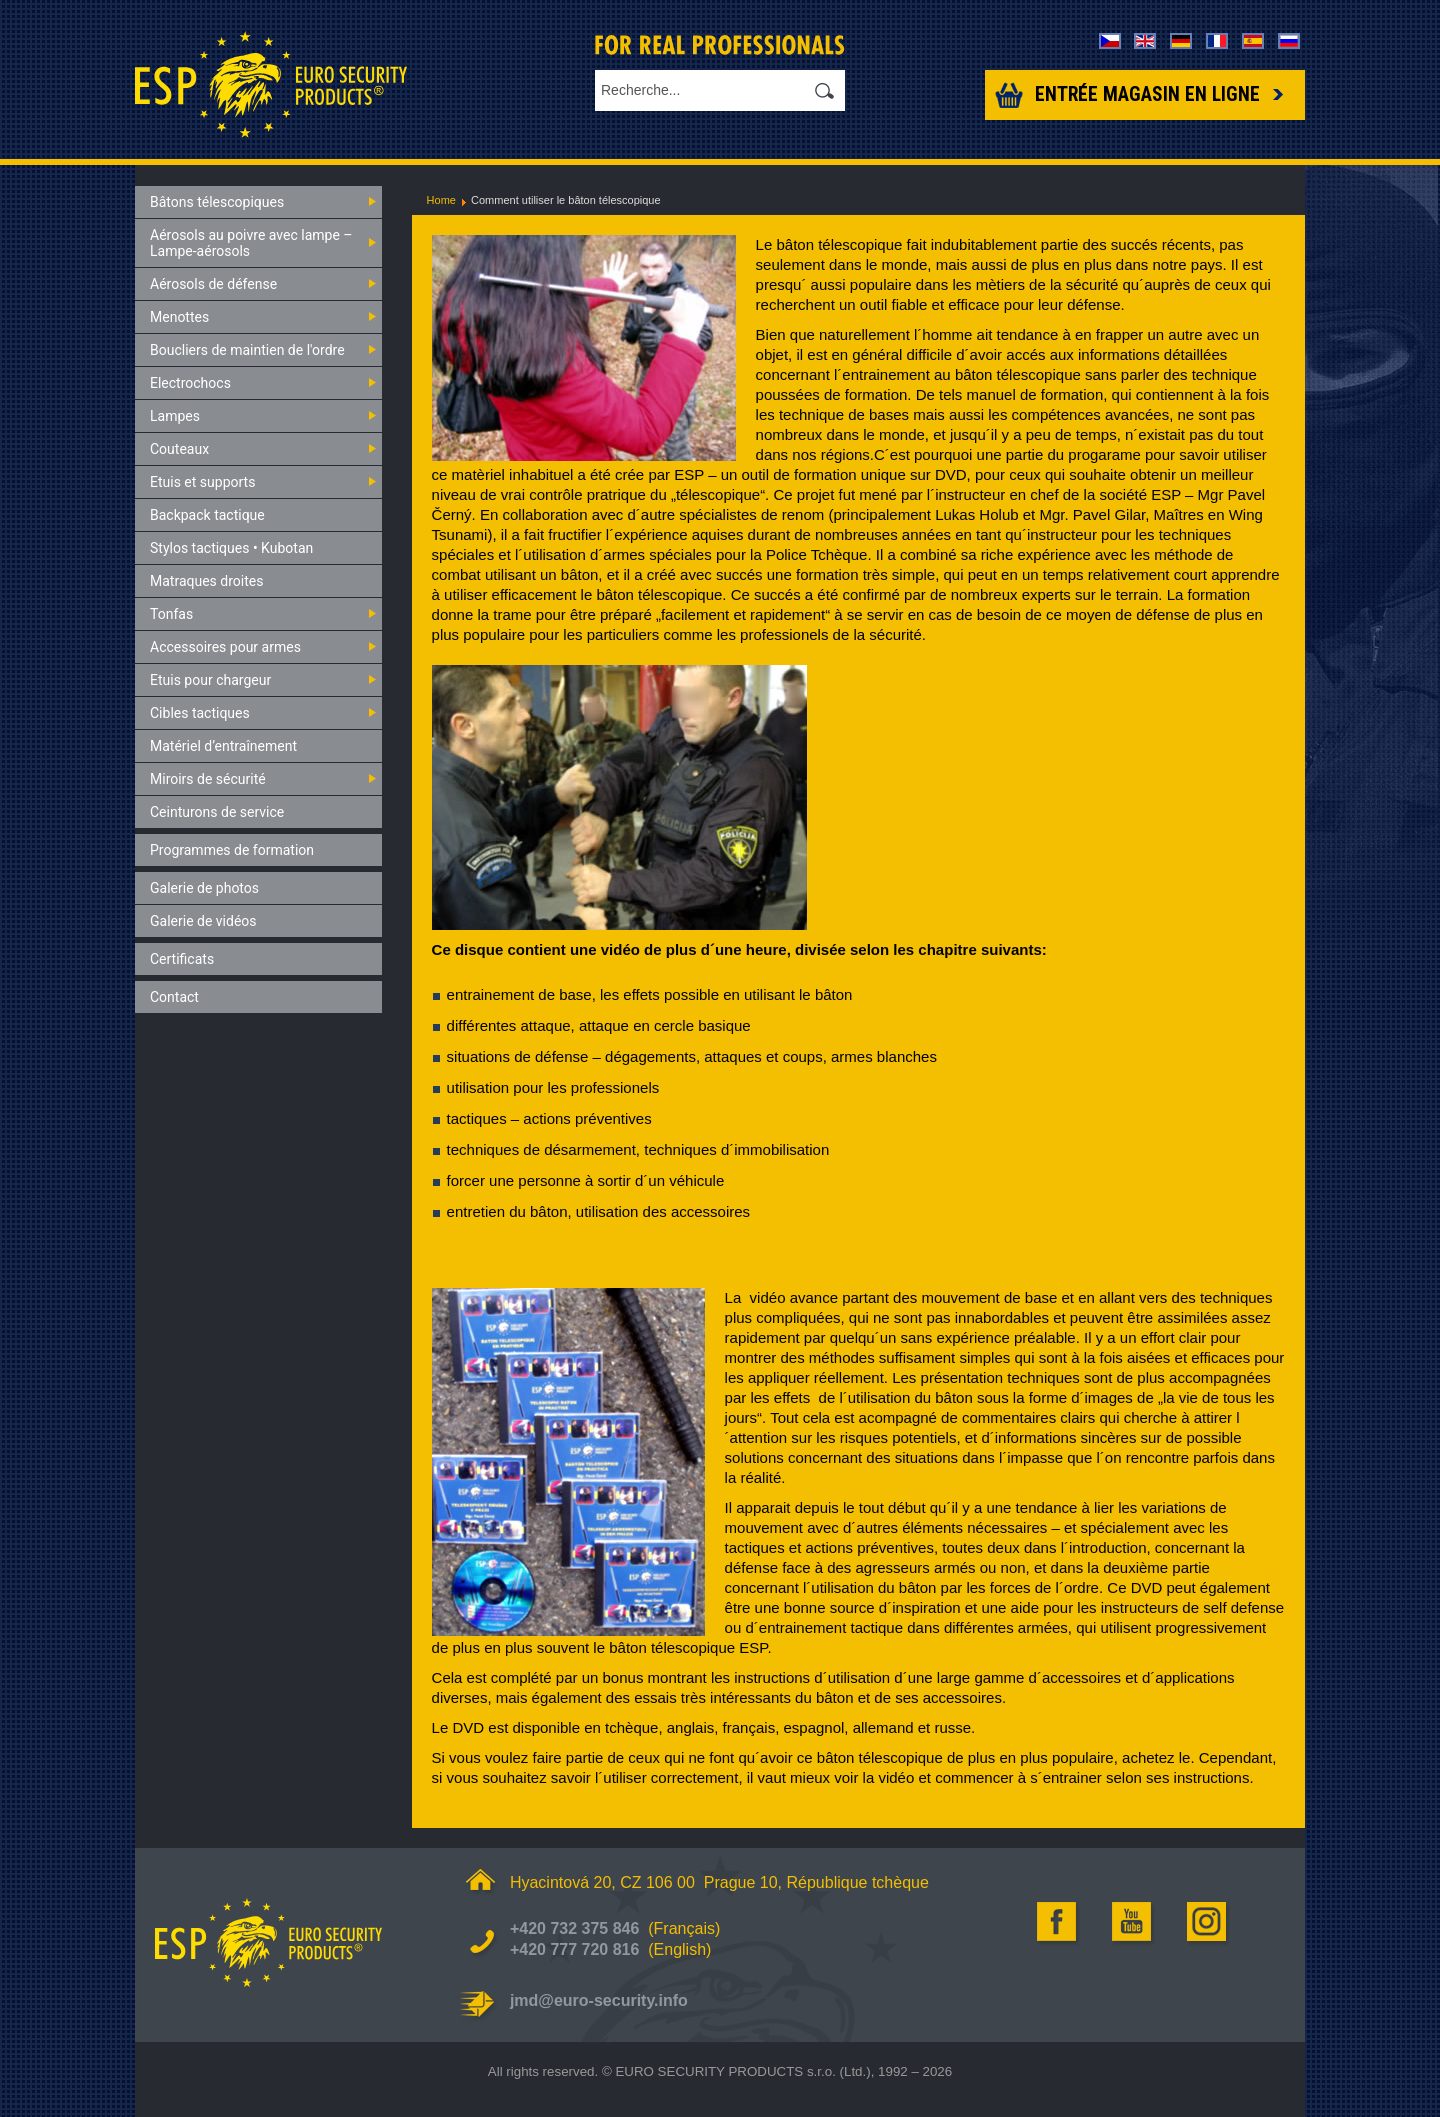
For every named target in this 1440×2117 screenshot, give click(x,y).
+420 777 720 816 (574, 1949)
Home (441, 200)
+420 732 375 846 (574, 1928)
